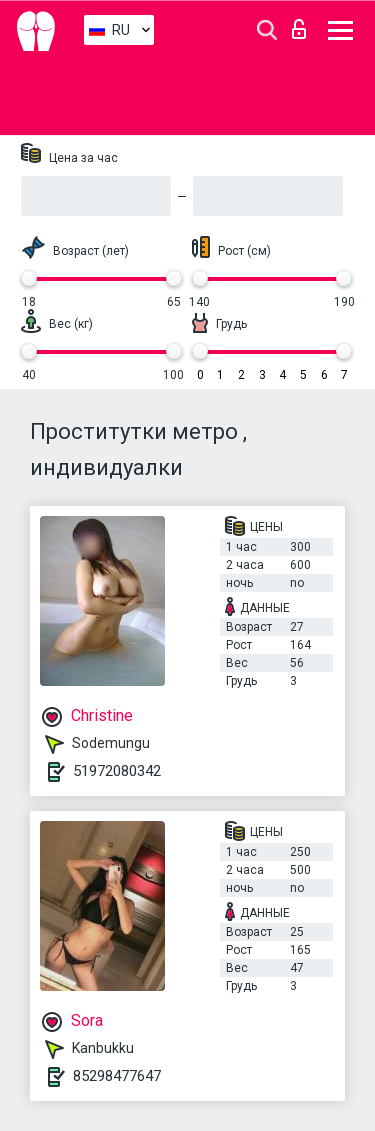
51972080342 (117, 771)
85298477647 (117, 1076)
